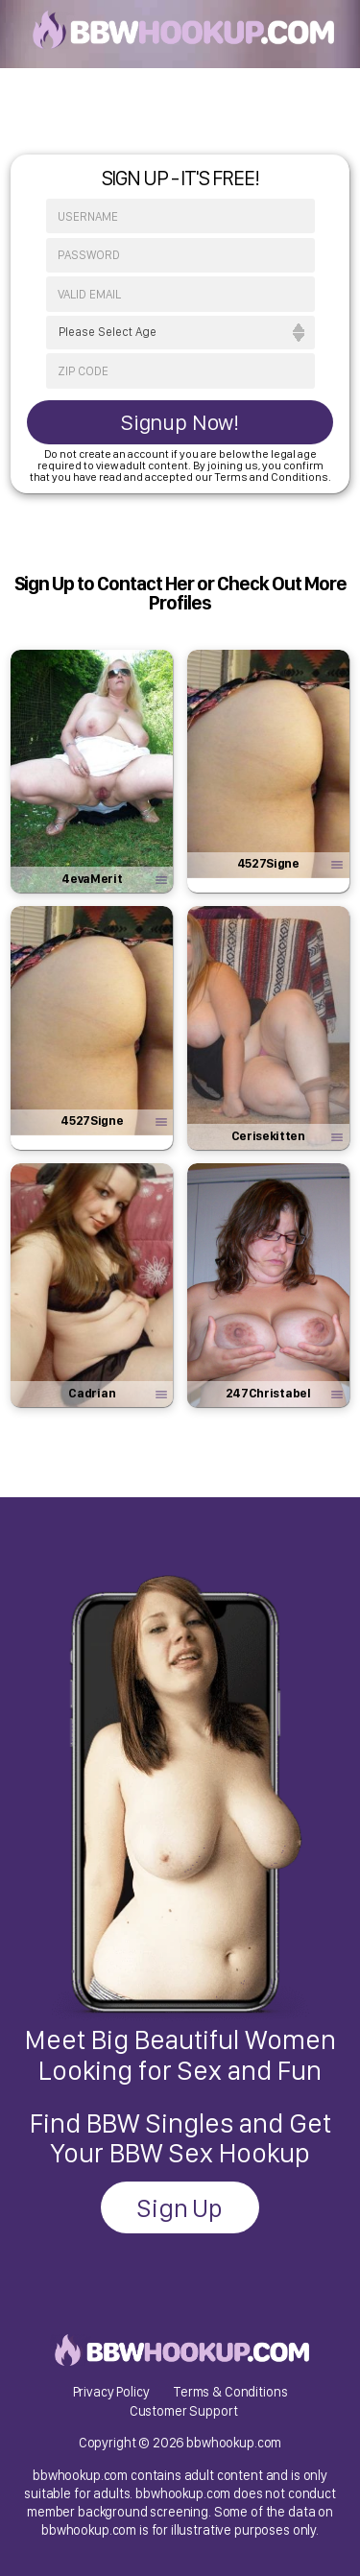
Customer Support (184, 2410)
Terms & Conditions (230, 2391)
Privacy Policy (111, 2391)
